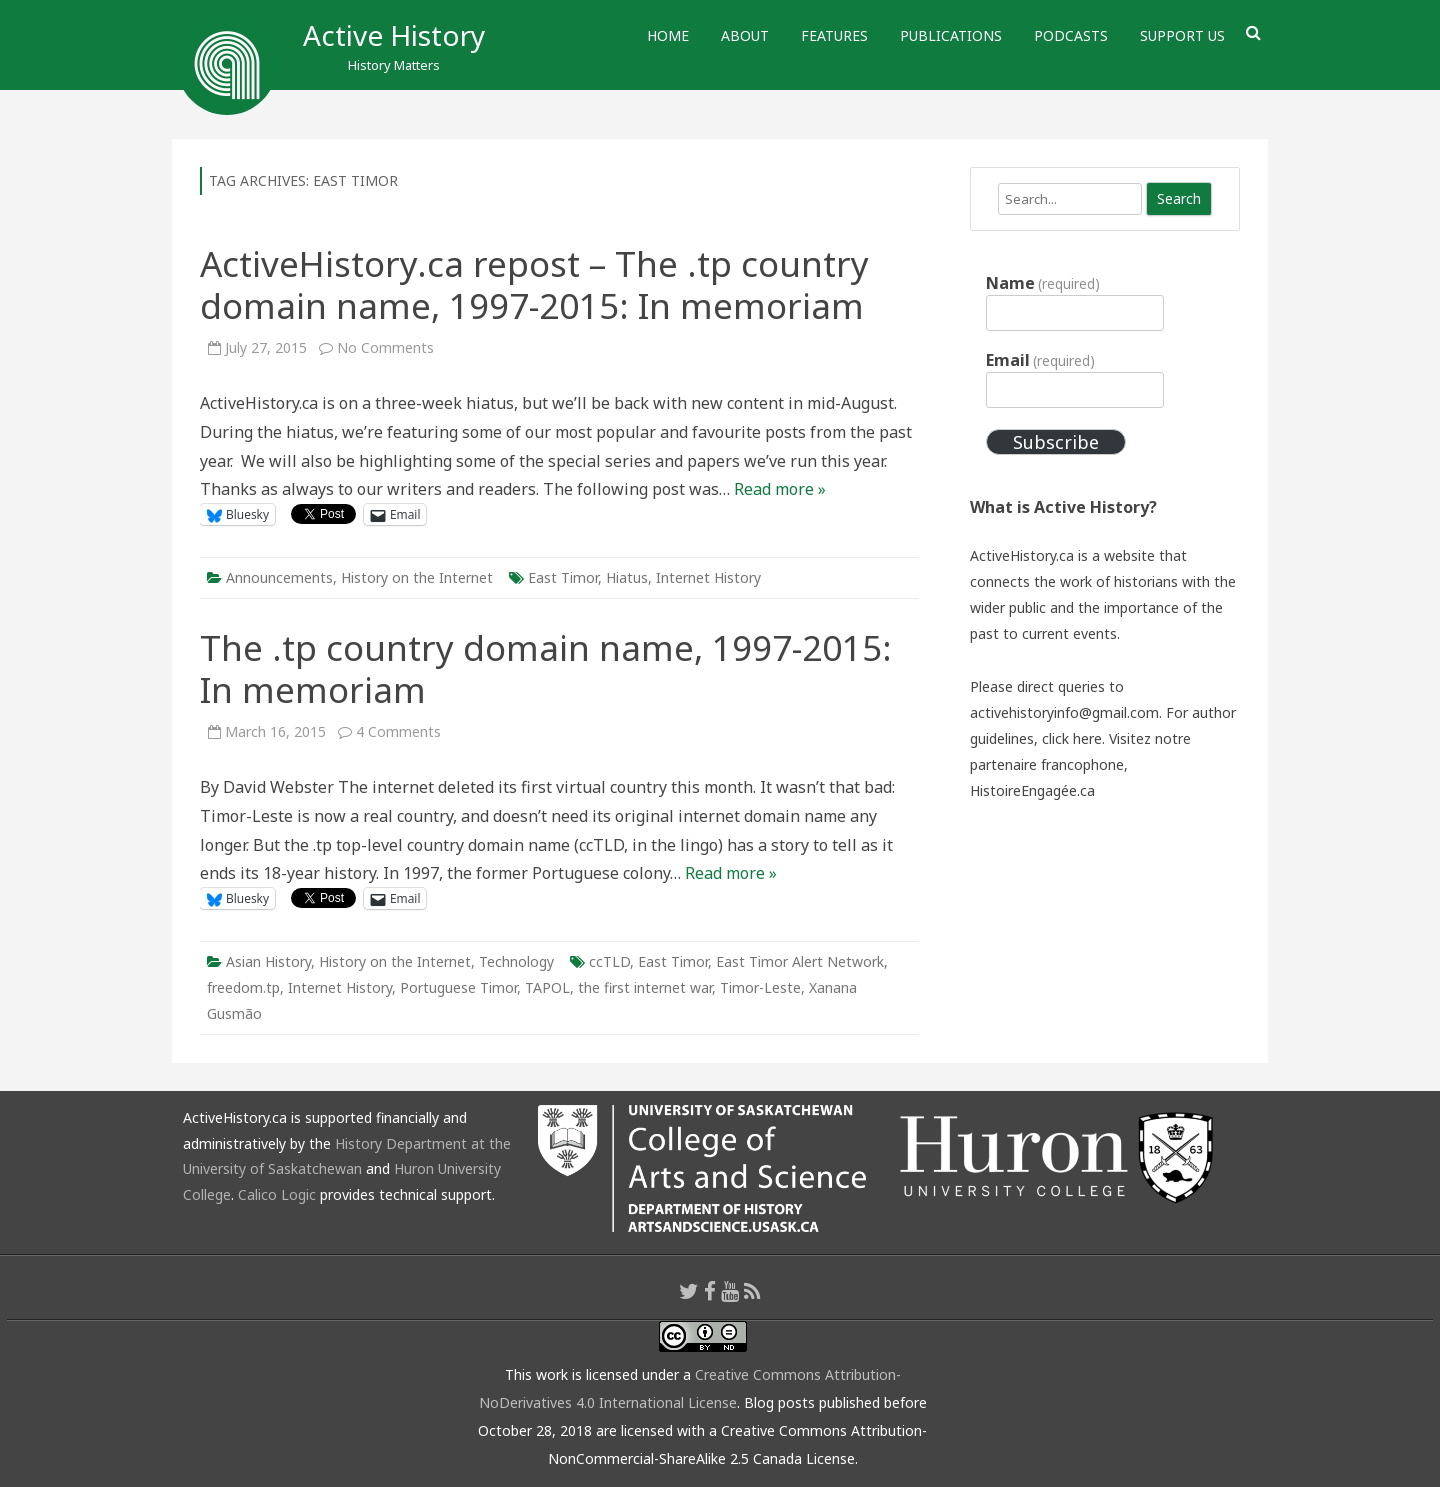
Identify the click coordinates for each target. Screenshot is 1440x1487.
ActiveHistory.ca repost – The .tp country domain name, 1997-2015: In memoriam (534, 284)
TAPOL (547, 987)
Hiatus (627, 577)
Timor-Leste (760, 987)
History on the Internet (417, 577)
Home (668, 35)
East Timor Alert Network (800, 961)
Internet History (708, 577)
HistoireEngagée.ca (1032, 790)
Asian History (268, 961)
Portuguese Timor (458, 987)
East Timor (563, 577)
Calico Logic (277, 1194)
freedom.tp (243, 987)
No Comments (385, 347)
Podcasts (1071, 35)
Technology (516, 961)
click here (1072, 738)
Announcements (279, 577)
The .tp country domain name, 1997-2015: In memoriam (546, 668)
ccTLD (609, 961)
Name (1043, 283)
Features (834, 35)
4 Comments (398, 731)
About (745, 35)
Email (1040, 360)
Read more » (780, 489)
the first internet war (645, 987)
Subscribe (1056, 442)
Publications (951, 35)
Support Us (1182, 35)
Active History (394, 35)
